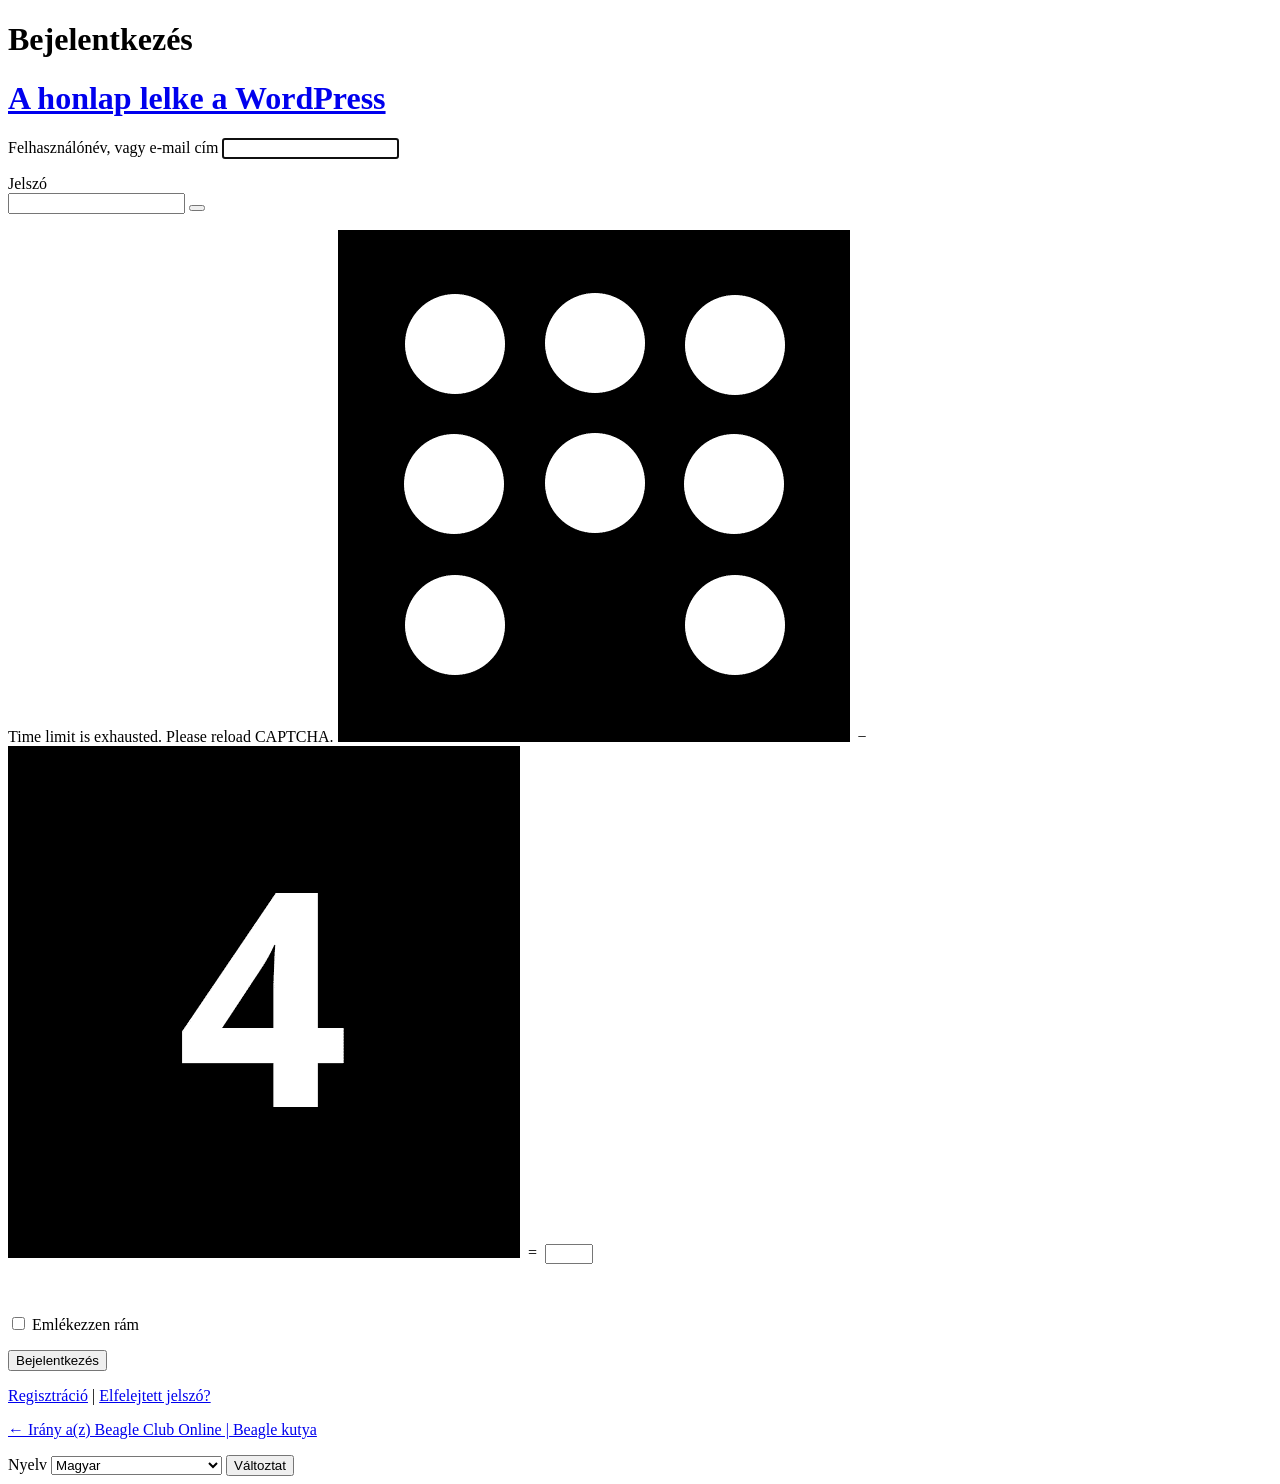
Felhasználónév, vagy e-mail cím (113, 147)
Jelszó (27, 183)
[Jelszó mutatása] (197, 208)
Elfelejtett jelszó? (155, 1395)
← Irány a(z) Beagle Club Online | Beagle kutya (162, 1429)
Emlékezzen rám (85, 1324)
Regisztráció (48, 1395)
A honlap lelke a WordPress (197, 98)
